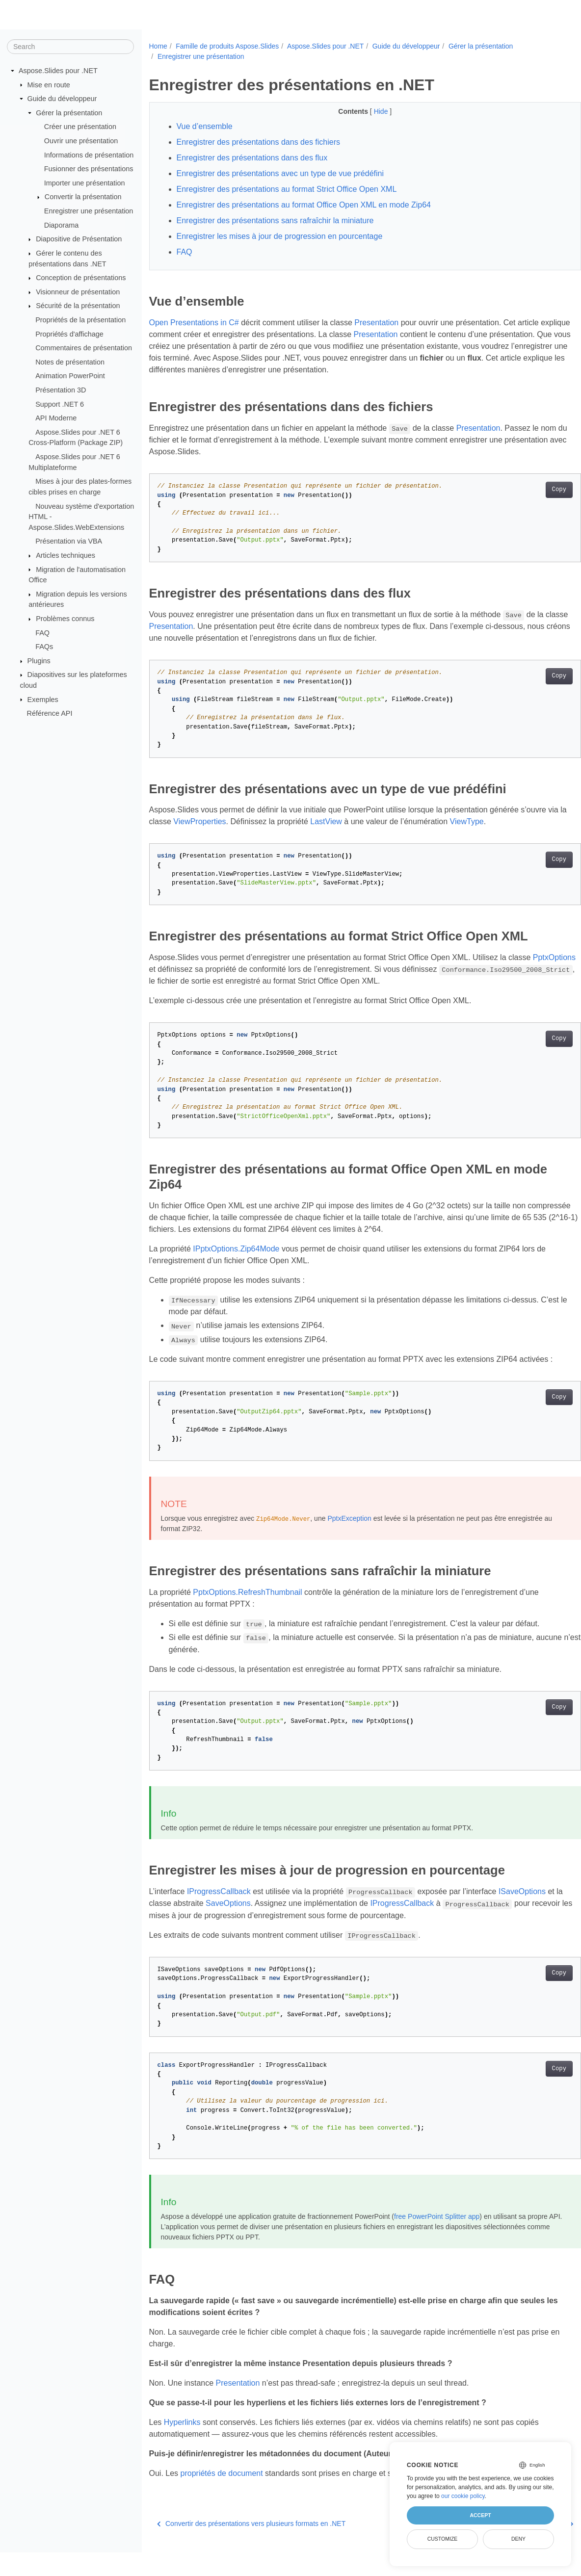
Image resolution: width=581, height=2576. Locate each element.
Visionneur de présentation (78, 292)
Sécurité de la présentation (78, 306)
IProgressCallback (219, 1903)
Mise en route (48, 84)
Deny (518, 2539)
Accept (480, 2515)
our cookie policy (463, 2496)
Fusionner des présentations (88, 169)
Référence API (50, 713)
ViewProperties (220, 821)
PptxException (349, 1530)
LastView (347, 821)
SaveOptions (245, 1915)
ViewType (487, 821)
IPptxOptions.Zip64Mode (236, 1249)
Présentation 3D (60, 390)
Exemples (42, 699)
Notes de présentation (70, 362)
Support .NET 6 (59, 404)
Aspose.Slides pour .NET (58, 71)
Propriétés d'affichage (69, 334)
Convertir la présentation (83, 197)
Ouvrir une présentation (81, 141)
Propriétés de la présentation (80, 320)
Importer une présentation (84, 183)
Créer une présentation (80, 126)
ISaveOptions (522, 1903)
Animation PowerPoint (70, 376)
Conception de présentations (81, 278)
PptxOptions (170, 969)
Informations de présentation (88, 154)
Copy (529, 489)
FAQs (44, 647)
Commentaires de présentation (83, 348)
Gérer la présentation (69, 113)
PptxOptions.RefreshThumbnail (247, 1604)
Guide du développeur (62, 99)
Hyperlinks (182, 2434)
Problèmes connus (65, 619)
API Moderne (56, 418)
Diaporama (61, 225)
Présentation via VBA (68, 541)
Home (158, 46)
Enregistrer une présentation (88, 211)
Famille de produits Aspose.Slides (227, 46)
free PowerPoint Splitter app (436, 2228)
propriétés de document (222, 2485)
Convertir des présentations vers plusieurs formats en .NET (251, 2547)
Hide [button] (367, 111)
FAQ (42, 632)
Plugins (39, 661)
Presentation (376, 322)
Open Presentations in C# (194, 322)
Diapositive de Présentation (79, 239)
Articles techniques (65, 555)
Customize (442, 2539)
